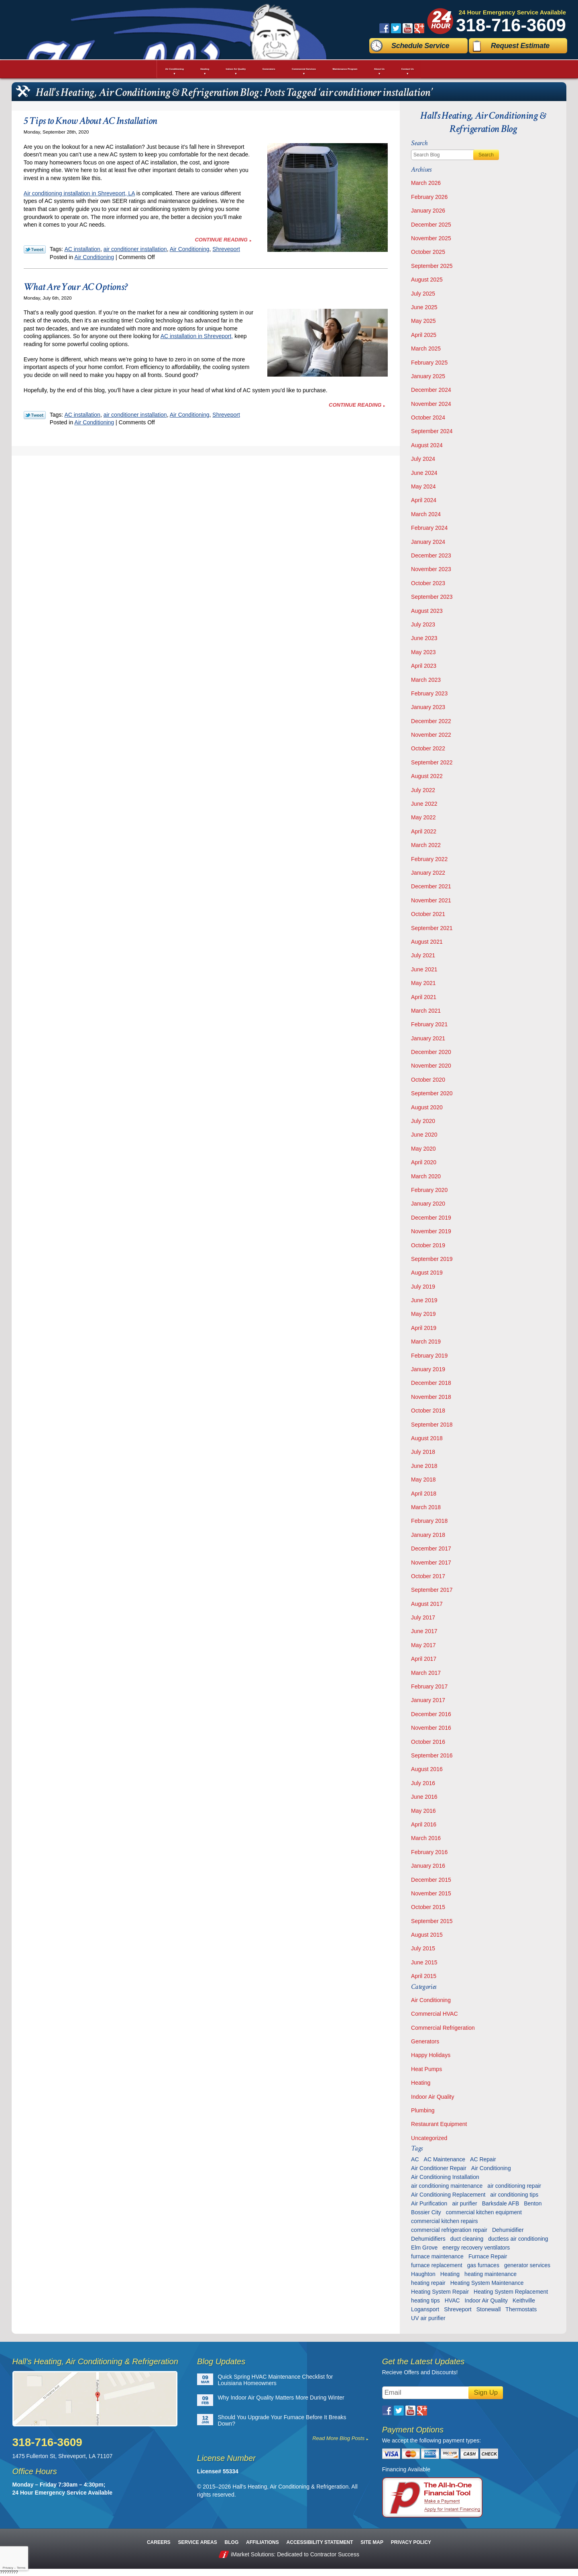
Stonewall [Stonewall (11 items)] (488, 2309)
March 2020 (426, 1176)
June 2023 (424, 638)
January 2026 (428, 210)
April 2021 (423, 997)
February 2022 (429, 859)
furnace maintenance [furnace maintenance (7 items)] (437, 2256)
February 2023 (429, 693)
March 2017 (426, 1673)
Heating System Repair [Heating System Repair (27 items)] (440, 2291)
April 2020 (423, 1162)
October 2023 (428, 583)
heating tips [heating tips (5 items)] (425, 2300)
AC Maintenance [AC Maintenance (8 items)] (445, 2159)
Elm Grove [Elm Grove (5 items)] (424, 2247)
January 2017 (428, 1700)
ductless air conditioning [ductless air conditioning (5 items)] (518, 2239)
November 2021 (431, 900)
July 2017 (423, 1617)
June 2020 (424, 1134)
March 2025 (426, 348)
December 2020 (431, 1052)
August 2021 (427, 941)
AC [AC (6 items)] (415, 2159)
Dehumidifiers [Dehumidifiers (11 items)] (428, 2239)
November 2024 (431, 404)
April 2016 (423, 1824)
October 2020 (428, 1079)
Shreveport (226, 249)
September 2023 (432, 597)
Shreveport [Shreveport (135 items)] (457, 2309)
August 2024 (427, 445)
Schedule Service (420, 46)
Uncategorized (429, 2138)
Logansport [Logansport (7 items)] (425, 2309)
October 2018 (428, 1410)
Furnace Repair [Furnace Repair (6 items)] (487, 2256)
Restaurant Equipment (439, 2124)
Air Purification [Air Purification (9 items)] (429, 2203)
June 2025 (424, 307)
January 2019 (428, 1369)
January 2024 (428, 542)
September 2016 (432, 1755)
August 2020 (427, 1107)
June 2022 (424, 804)
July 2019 (423, 1286)
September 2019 (432, 1259)
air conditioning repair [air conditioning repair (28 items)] (514, 2186)
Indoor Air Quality (432, 2097)
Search (486, 155)
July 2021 (423, 955)
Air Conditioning (190, 249)
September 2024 (432, 431)
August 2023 (427, 611)
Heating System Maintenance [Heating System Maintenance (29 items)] (487, 2283)
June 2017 (424, 1631)
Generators (425, 2041)
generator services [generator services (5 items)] (527, 2265)
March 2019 (426, 1341)
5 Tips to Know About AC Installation (90, 121)
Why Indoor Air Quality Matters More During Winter (281, 2397)
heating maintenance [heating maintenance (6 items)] (490, 2274)
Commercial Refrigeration (443, 2028)
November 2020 (431, 1065)
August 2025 (427, 279)
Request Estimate (520, 46)
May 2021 (423, 983)
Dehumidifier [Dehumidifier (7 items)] (508, 2230)
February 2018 (429, 1521)
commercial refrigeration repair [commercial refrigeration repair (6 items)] (449, 2230)
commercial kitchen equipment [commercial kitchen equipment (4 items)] (484, 2212)
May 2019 (423, 1314)
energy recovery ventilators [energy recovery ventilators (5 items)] (476, 2247)
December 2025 (431, 224)
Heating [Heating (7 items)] (450, 2274)
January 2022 (428, 872)
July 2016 (423, 1783)
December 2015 (431, 1880)
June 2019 (424, 1300)
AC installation (82, 249)
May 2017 (423, 1645)
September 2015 (432, 1921)
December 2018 (431, 1383)
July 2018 (423, 1452)
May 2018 (423, 1479)
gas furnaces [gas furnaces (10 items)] (483, 2265)
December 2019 (431, 1217)
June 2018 (424, 1466)
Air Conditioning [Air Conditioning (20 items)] (491, 2168)
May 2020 (423, 1148)
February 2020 (429, 1190)
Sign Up (486, 2392)
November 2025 (431, 238)
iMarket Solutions (252, 2554)
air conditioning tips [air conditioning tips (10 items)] (514, 2194)
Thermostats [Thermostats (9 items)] (521, 2309)
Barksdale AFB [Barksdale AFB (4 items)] (500, 2203)
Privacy (7, 2568)
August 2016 (427, 1769)
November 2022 (431, 735)
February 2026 (429, 197)
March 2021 (426, 1010)
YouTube (408, 28)
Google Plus (419, 28)
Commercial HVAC (434, 2014)
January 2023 (428, 707)
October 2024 (428, 417)
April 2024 (423, 500)
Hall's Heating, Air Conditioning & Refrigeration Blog (483, 122)
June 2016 (424, 1797)
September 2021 (432, 928)
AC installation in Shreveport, (197, 336)
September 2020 (432, 1093)
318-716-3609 (511, 25)
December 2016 (431, 1714)
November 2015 (431, 1893)
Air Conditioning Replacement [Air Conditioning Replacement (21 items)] (448, 2194)
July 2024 (423, 459)
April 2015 (423, 1976)
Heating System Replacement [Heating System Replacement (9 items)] (511, 2291)
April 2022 (423, 831)
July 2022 (423, 790)
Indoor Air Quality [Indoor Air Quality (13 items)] (486, 2300)
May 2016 (423, 1811)
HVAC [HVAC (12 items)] (452, 2300)
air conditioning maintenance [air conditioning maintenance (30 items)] (446, 2186)
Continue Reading (221, 240)
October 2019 (428, 1245)
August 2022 (427, 776)
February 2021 (429, 1024)
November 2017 (431, 1562)
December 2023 (431, 555)
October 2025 (428, 252)
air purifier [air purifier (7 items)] (464, 2203)
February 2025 (429, 362)
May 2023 (423, 652)
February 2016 (429, 1852)
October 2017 (428, 1576)
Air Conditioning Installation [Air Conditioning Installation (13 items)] (445, 2177)
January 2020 (428, 1203)
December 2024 (431, 390)
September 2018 (432, 1424)
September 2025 (432, 266)
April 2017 (423, 1659)
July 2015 (423, 1948)
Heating (420, 2082)
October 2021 (428, 914)
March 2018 (426, 1507)
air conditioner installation (135, 249)
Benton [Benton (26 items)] (532, 2203)
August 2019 (427, 1272)
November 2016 (431, 1728)
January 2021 (428, 1038)
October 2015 (428, 1907)
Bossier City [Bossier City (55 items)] (426, 2212)
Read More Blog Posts (338, 2438)
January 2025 (428, 376)
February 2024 (429, 528)
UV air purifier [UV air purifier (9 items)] (428, 2318)
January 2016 (428, 1866)
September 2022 (432, 762)
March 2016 (426, 1838)
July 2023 (423, 624)
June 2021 (424, 969)
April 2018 (423, 1493)
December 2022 (431, 721)
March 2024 (426, 514)
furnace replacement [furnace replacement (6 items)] (436, 2265)
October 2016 (428, 1742)
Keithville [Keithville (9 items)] (524, 2300)
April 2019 (423, 1328)
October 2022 (428, 748)
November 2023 (431, 569)
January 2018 (428, 1535)
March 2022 (426, 845)
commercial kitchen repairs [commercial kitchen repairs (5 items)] (444, 2221)
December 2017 (431, 1548)
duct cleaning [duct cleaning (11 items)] (467, 2239)
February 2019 (429, 1355)
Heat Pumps (426, 2069)
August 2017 (427, 1604)
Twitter (396, 28)
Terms (21, 2568)
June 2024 (424, 473)
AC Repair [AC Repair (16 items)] (483, 2159)
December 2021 (431, 886)
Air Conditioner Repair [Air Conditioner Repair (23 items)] (438, 2168)
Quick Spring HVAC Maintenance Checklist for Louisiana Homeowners (275, 2379)
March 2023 (426, 680)
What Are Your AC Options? (76, 287)
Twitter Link (35, 249)
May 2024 (423, 486)
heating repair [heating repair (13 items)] (428, 2283)
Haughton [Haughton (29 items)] (423, 2274)
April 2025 (423, 335)
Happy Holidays (430, 2055)
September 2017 (432, 1590)
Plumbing (422, 2110)
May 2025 (423, 321)
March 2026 (426, 183)
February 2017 (429, 1686)
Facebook (384, 28)
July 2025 (423, 293)
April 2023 (423, 666)
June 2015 (424, 1962)
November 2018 (431, 1397)
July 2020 (423, 1121)
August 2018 (427, 1438)
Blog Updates (221, 2361)
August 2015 (427, 1934)
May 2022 (423, 817)
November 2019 (431, 1231)
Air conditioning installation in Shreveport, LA (79, 193)
